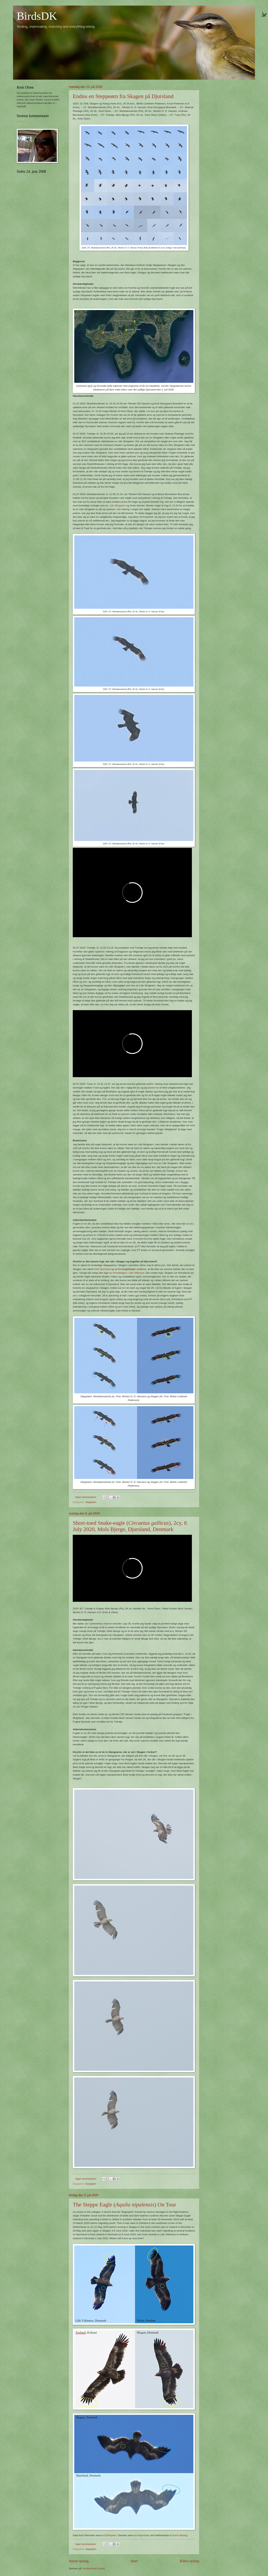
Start (134, 2561)
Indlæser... (22, 121)
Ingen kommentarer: (86, 1497)
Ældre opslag (189, 2561)
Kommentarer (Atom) (94, 2568)
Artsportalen (143, 2535)
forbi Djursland (102, 1269)
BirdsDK (37, 16)
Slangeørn (90, 2183)
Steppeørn (90, 1502)
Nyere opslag (79, 2561)
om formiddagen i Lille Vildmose (126, 1272)
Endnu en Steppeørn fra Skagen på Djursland (123, 96)
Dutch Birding (179, 2535)
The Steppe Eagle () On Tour (124, 2204)
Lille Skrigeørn (118, 505)
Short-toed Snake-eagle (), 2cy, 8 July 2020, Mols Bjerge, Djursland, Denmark (130, 1526)
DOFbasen (110, 2535)
